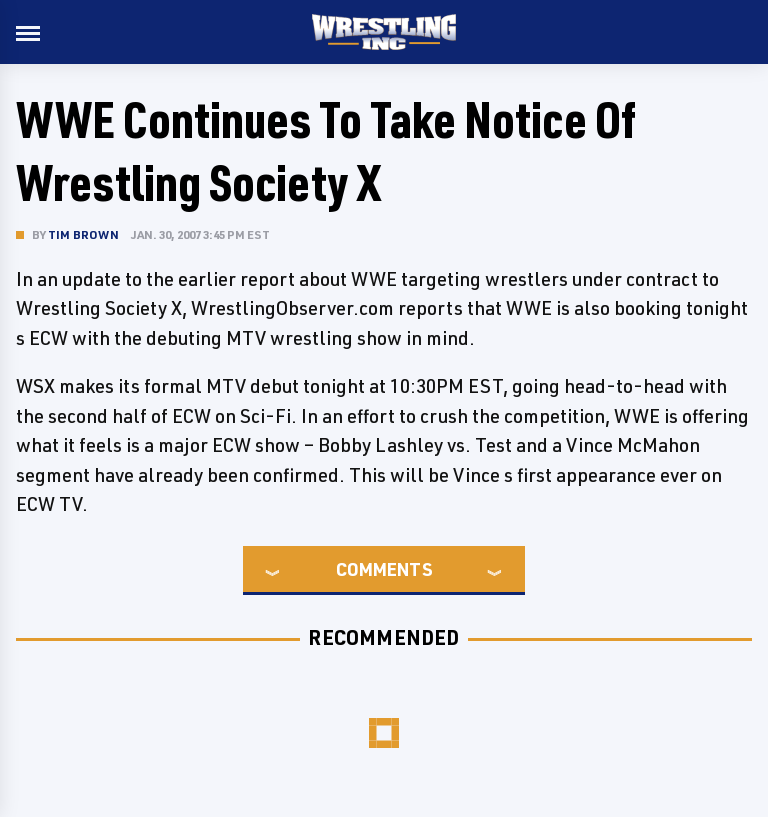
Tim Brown (83, 234)
